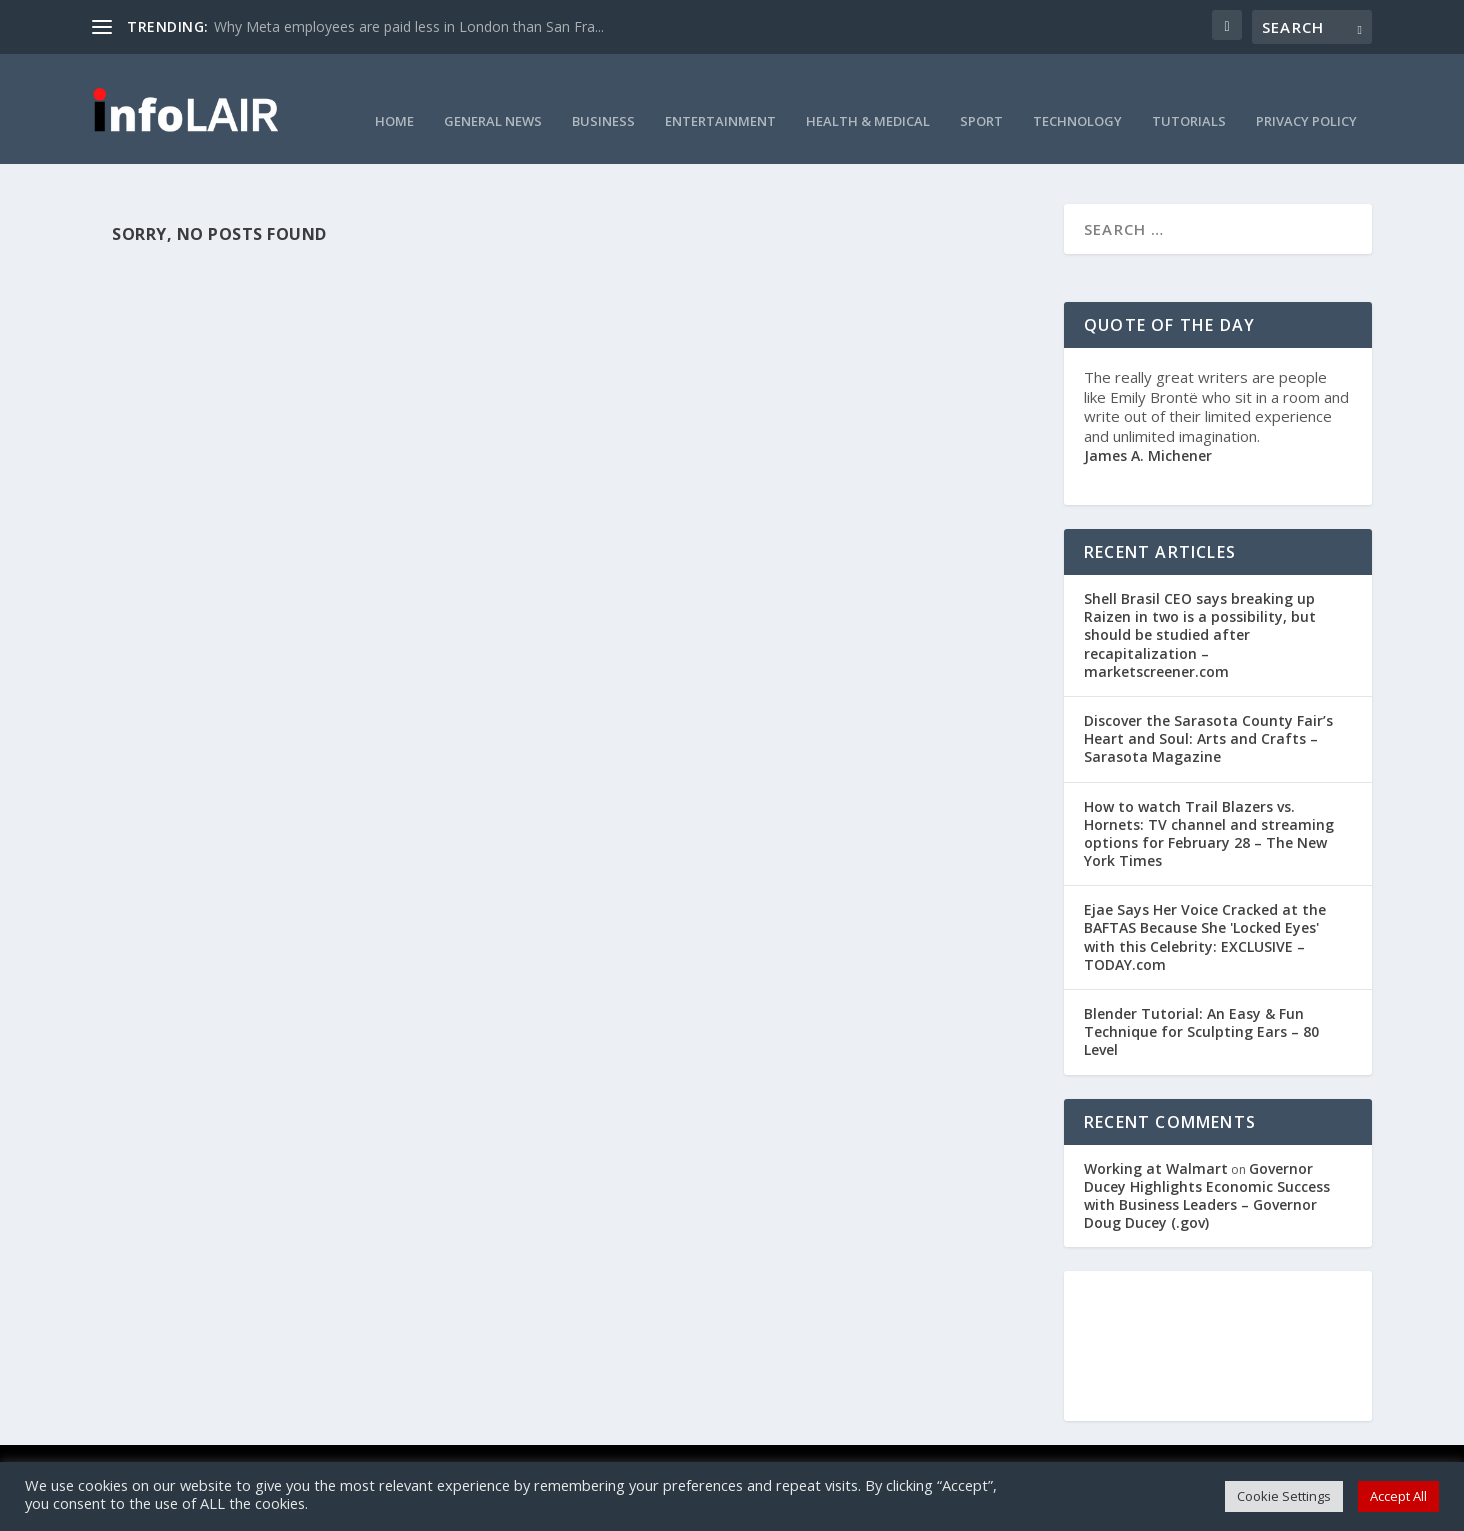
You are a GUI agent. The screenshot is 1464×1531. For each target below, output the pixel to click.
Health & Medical (868, 94)
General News (493, 94)
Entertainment (720, 94)
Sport (981, 94)
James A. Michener (1148, 428)
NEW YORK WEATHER (1218, 1319)
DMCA (613, 1452)
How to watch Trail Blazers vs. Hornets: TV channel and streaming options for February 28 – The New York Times (1209, 806)
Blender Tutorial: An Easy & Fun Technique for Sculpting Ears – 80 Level (1201, 1004)
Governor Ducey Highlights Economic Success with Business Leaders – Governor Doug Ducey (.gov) (1207, 1169)
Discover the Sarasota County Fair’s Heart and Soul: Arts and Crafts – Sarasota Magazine (1208, 711)
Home (394, 94)
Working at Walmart (1156, 1141)
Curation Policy (891, 1452)
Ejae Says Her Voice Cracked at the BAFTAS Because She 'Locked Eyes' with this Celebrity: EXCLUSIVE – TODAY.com (1205, 910)
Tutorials (1189, 94)
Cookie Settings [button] (1284, 1496)
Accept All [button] (1398, 1496)
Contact (552, 1452)
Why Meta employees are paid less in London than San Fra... (409, 26)
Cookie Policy (691, 1452)
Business (603, 94)
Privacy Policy (1306, 94)
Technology (1077, 94)
